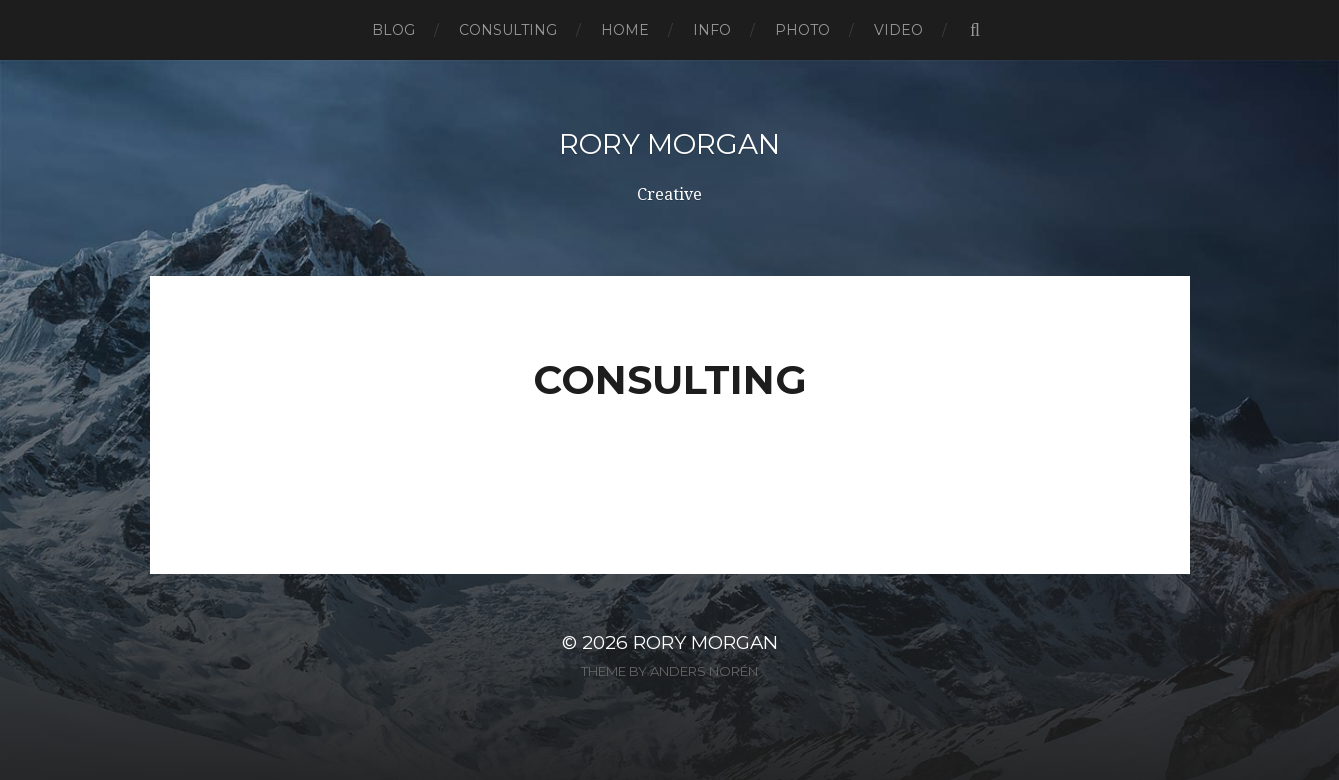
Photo (802, 30)
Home (625, 30)
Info (712, 30)
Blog (393, 30)
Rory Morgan (669, 144)
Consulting (508, 30)
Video (898, 30)
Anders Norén (704, 671)
